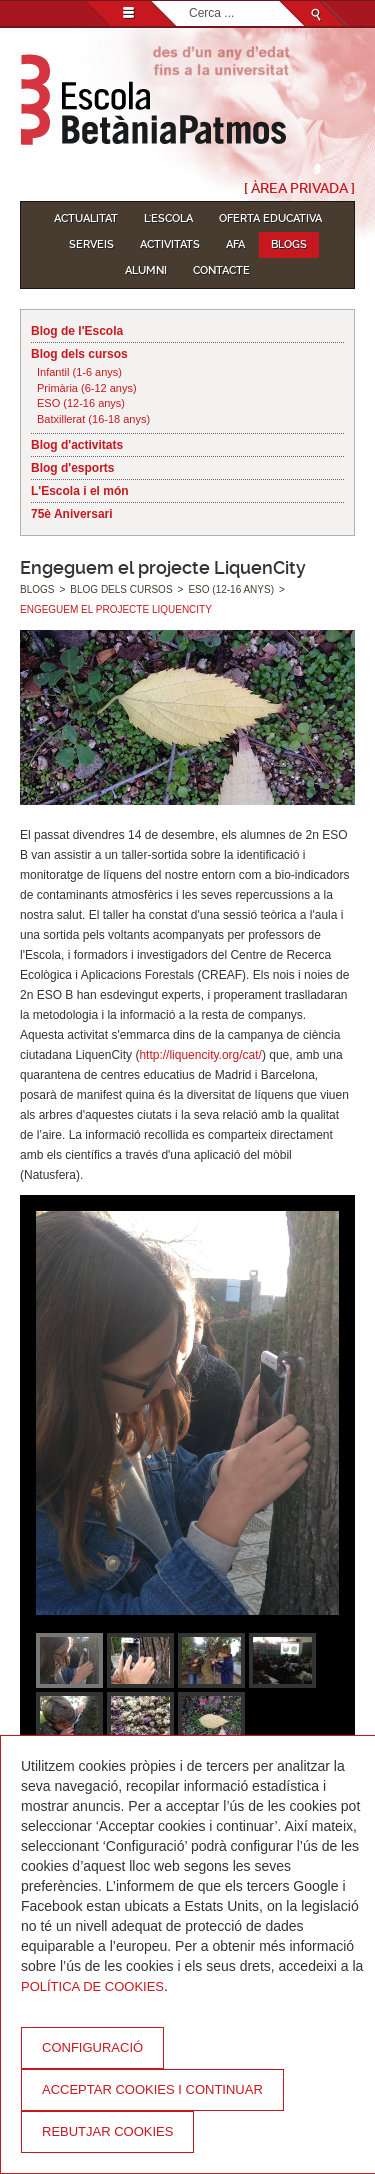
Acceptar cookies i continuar (152, 2089)
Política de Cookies (92, 1986)
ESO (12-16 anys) (81, 403)
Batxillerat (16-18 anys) (93, 419)
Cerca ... (189, 1)
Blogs (289, 244)
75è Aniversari (72, 514)
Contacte (221, 270)
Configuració (92, 2047)
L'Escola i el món (80, 491)
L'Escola (168, 218)
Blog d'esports (73, 468)
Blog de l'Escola (77, 331)
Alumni (146, 270)
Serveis (91, 244)
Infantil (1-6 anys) (79, 372)
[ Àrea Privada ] (299, 188)
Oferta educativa (270, 218)
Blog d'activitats (77, 445)
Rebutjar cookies (107, 2131)
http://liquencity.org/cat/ (200, 1055)
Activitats (170, 244)
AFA (235, 244)
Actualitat (86, 218)
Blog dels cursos (79, 354)
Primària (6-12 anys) (87, 388)
